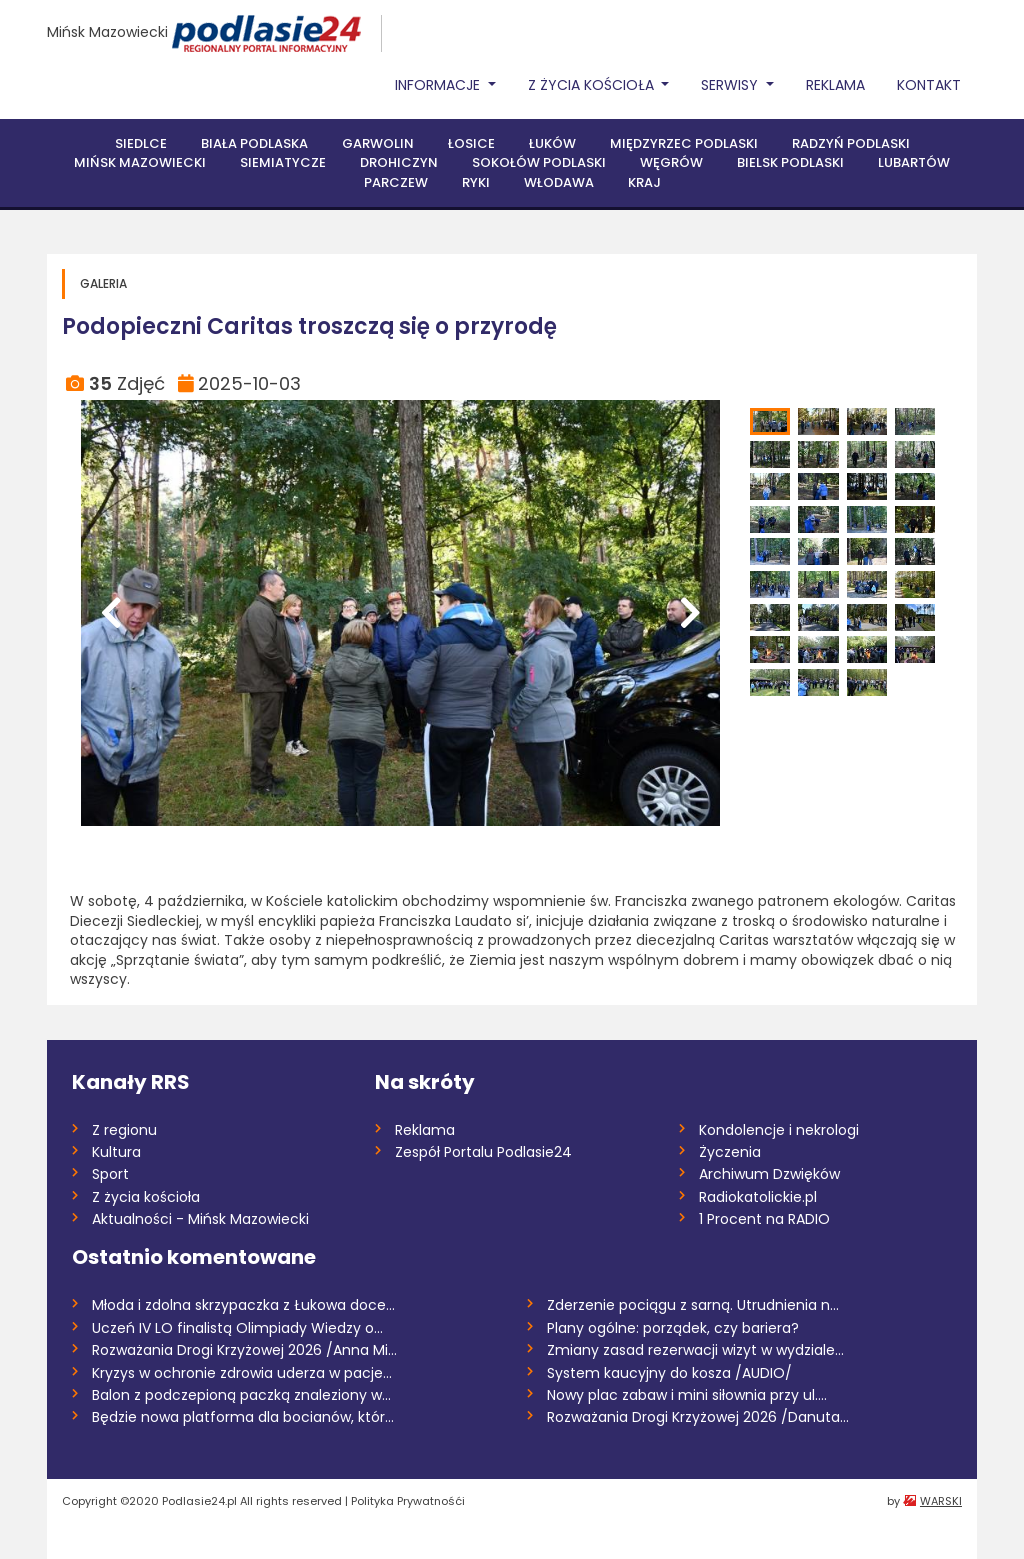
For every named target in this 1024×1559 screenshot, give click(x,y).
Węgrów (671, 162)
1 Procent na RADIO (764, 1219)
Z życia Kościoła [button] (593, 85)
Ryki (476, 182)
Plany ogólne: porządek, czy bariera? (673, 1328)
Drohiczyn (399, 162)
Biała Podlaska (254, 143)
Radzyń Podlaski (851, 143)
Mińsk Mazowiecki (107, 32)
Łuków (552, 143)
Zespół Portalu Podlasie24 (483, 1152)
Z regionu (124, 1130)
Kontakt (929, 85)
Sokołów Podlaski (539, 162)
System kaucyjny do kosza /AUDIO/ (669, 1373)
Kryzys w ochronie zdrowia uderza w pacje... (242, 1373)
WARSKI (941, 1501)
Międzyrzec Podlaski (684, 143)
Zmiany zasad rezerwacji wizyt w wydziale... (695, 1350)
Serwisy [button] (731, 85)
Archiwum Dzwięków (769, 1174)
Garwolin (378, 143)
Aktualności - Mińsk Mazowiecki (200, 1219)
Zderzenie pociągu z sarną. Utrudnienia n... (693, 1305)
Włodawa (559, 182)
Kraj (644, 182)
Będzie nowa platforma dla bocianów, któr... (243, 1417)
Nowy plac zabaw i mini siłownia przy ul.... (687, 1395)
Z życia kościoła (146, 1197)
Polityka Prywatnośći (408, 1501)
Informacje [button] (439, 85)
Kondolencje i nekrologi (779, 1130)
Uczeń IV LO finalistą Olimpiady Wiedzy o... (237, 1328)
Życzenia (730, 1152)
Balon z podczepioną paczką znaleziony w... (241, 1395)
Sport (110, 1174)
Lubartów (914, 162)
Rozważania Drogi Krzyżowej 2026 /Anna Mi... (244, 1350)
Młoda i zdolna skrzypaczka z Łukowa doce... (243, 1305)
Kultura (116, 1152)
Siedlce (141, 143)
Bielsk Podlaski (790, 162)
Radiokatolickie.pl (758, 1197)
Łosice (471, 143)
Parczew (396, 182)
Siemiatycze (283, 162)
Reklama (835, 85)
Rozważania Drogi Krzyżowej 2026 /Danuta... (698, 1417)
